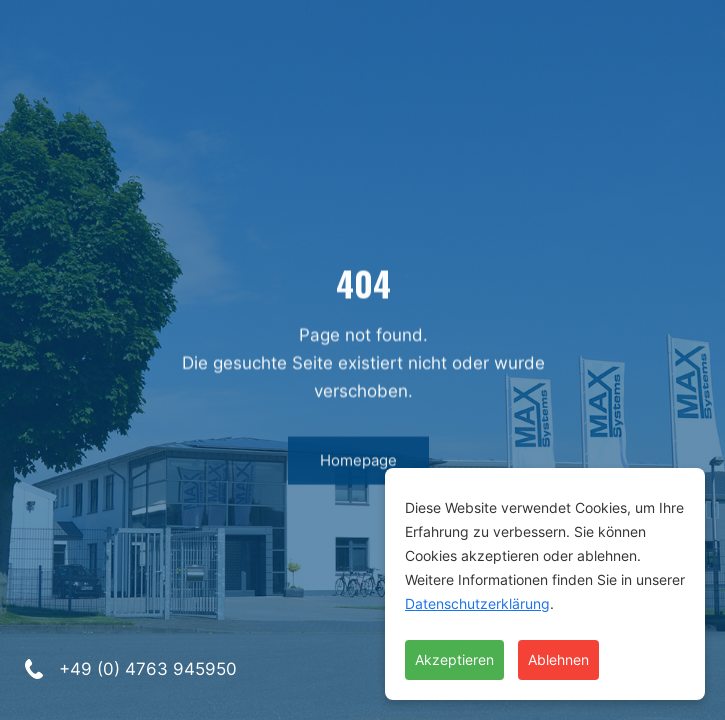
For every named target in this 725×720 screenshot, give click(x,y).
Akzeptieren (454, 659)
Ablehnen (558, 659)
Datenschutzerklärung (477, 603)
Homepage (357, 466)
